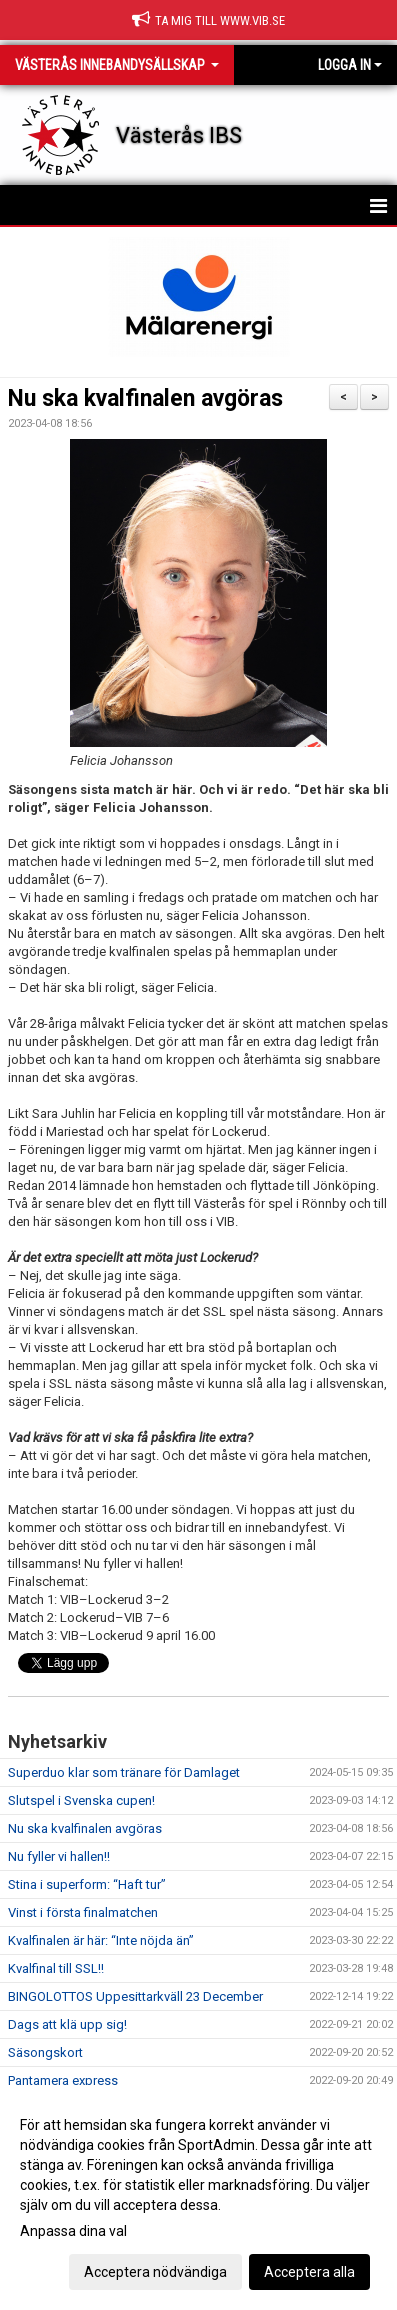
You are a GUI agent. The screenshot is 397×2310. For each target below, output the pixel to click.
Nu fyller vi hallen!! (59, 1856)
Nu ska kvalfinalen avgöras (145, 398)
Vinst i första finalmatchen (83, 1912)
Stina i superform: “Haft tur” (87, 1884)
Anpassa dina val (73, 2231)
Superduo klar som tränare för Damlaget (124, 1772)
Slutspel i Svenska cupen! (81, 1800)
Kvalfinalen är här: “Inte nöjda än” (101, 1940)
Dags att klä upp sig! (67, 2024)
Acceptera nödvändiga (155, 2272)
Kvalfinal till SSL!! (56, 1968)
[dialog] (198, 2197)
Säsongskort (45, 2052)
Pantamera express (63, 2080)
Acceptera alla (309, 2272)
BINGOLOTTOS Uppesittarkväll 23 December (135, 1996)
